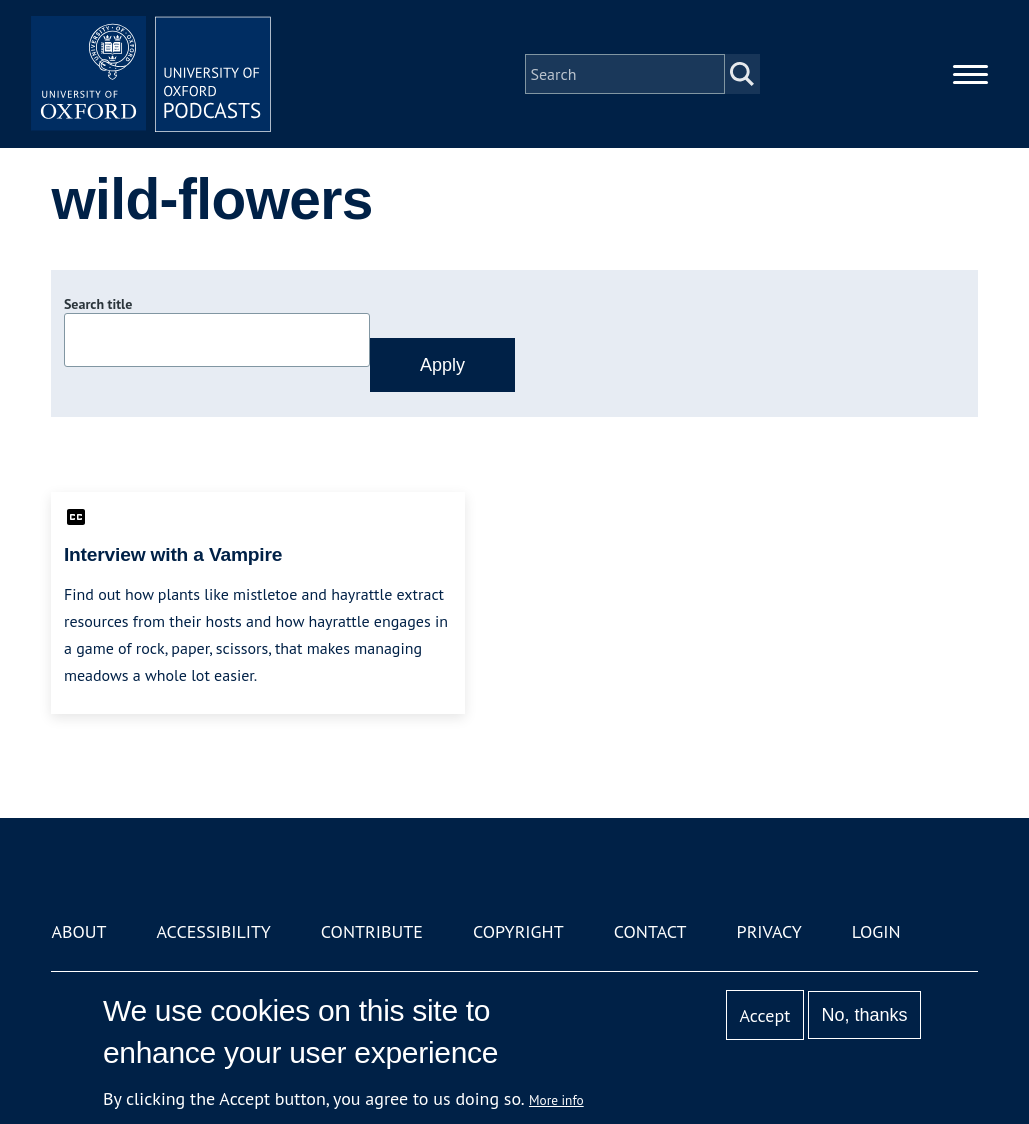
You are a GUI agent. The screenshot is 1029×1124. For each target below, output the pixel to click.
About (78, 931)
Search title (98, 304)
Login (876, 931)
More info (556, 1100)
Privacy (769, 931)
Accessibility (214, 931)
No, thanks (865, 1015)
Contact (650, 931)
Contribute (372, 931)
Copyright (518, 931)
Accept (765, 1015)
